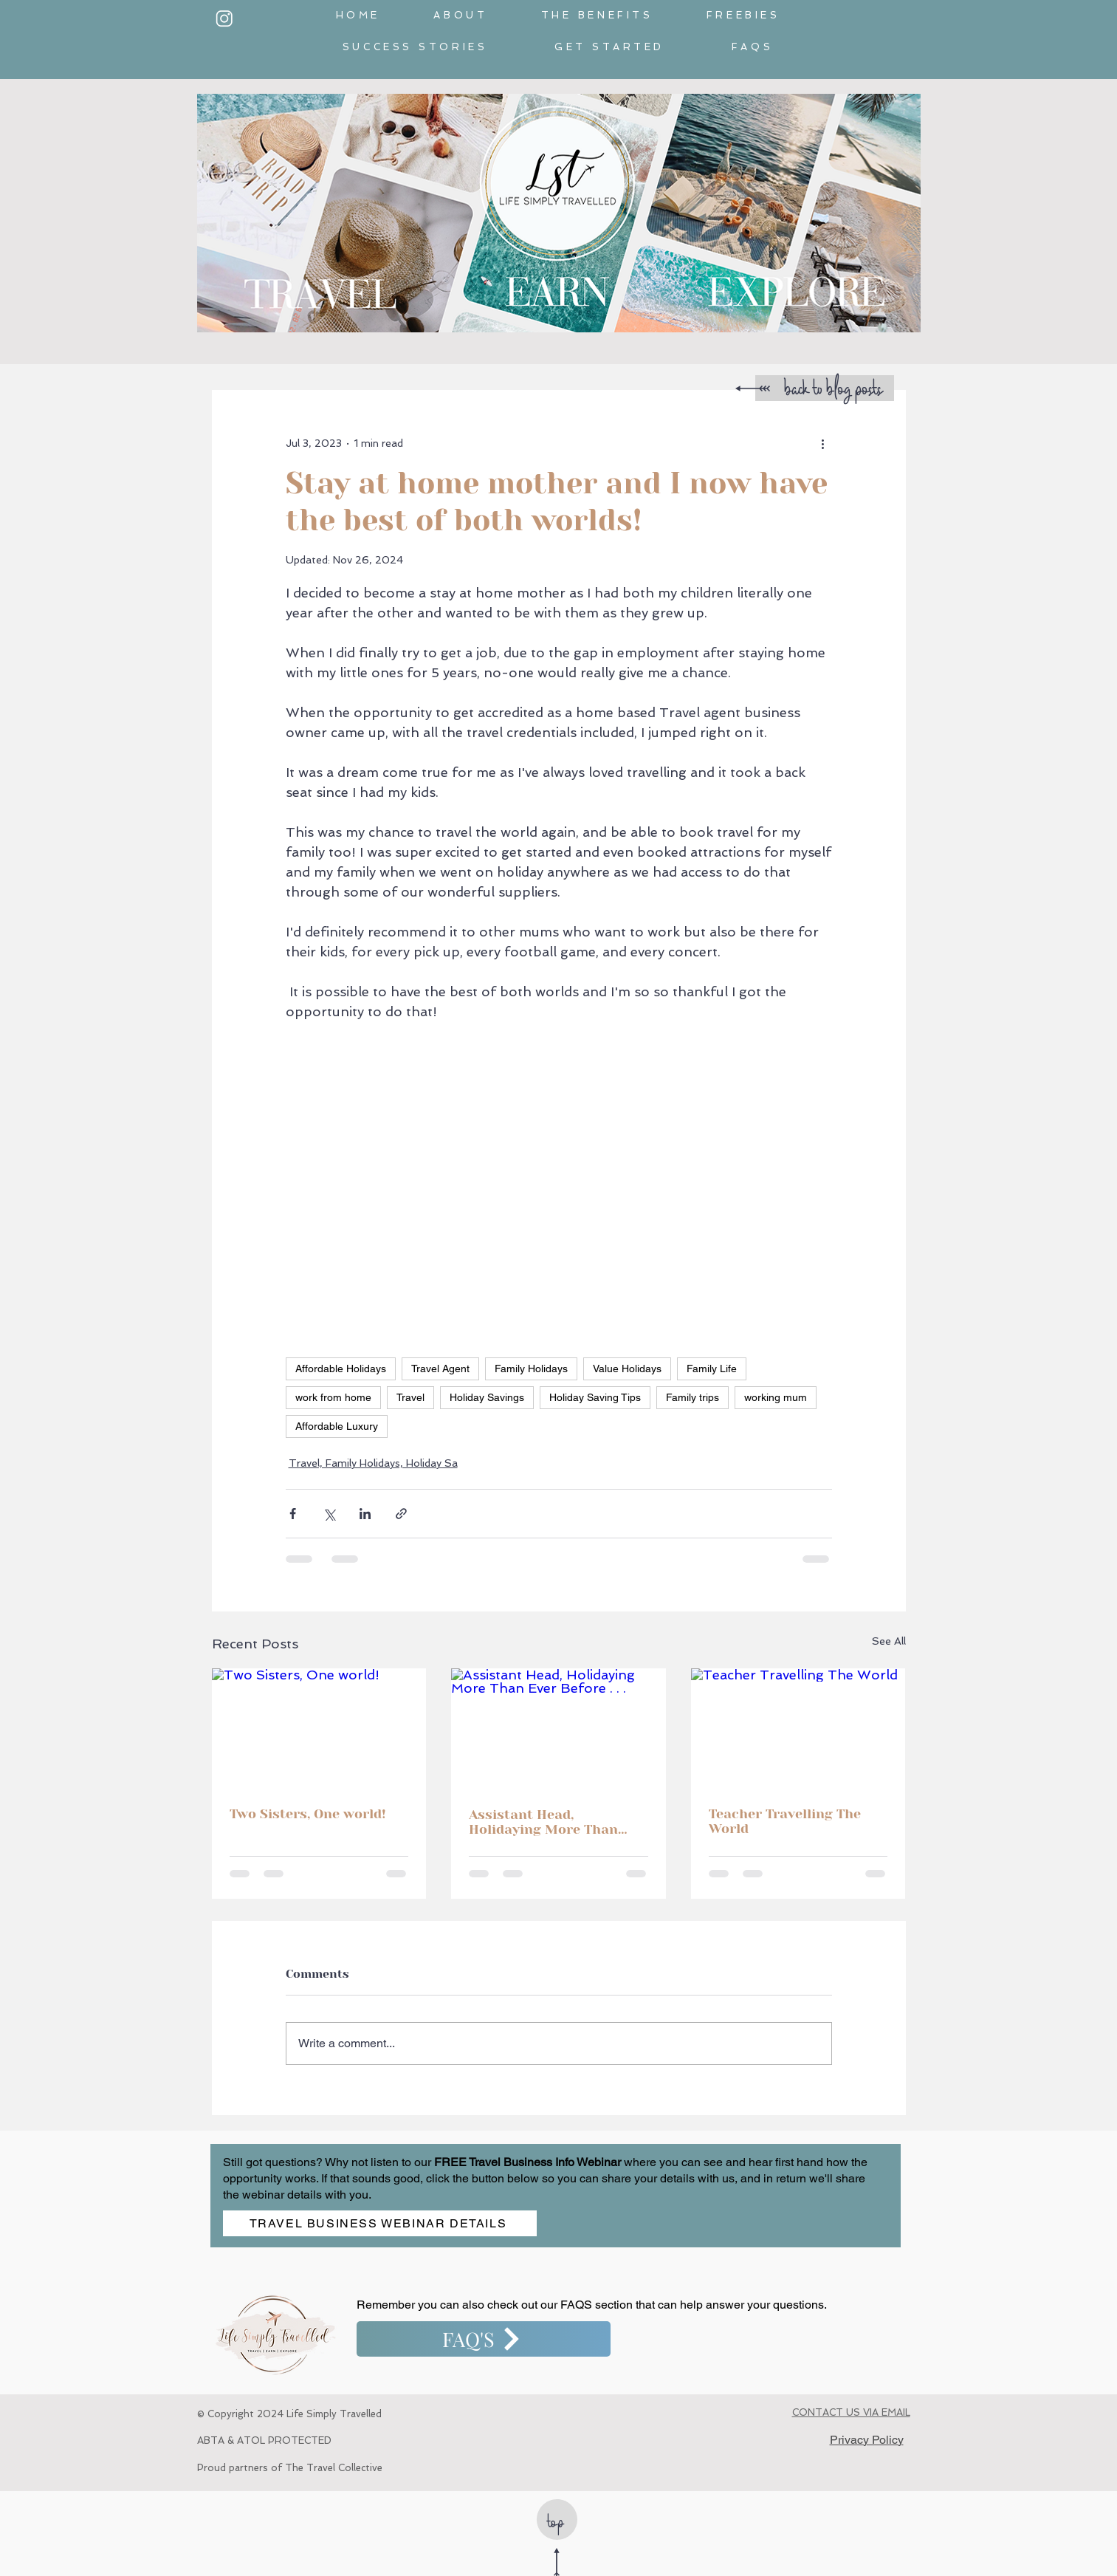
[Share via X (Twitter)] (329, 1514)
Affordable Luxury (336, 1426)
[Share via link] (401, 1514)
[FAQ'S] (484, 2339)
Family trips (692, 1397)
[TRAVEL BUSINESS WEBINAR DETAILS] (380, 2223)
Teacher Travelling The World (785, 1821)
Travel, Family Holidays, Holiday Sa (373, 1463)
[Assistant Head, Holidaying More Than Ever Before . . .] (558, 1728)
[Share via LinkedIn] (365, 1514)
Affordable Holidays (340, 1368)
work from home (333, 1397)
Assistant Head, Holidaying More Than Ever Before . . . (543, 1822)
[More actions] (823, 443)
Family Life (712, 1368)
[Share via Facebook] (293, 1514)
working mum (775, 1397)
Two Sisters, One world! (308, 1813)
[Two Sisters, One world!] (319, 1728)
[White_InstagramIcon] (224, 18)
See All (889, 1641)
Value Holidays (627, 1368)
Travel (410, 1397)
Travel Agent (440, 1368)
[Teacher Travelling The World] (798, 1728)
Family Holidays (531, 1368)
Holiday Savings (487, 1397)
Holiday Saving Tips (595, 1397)
